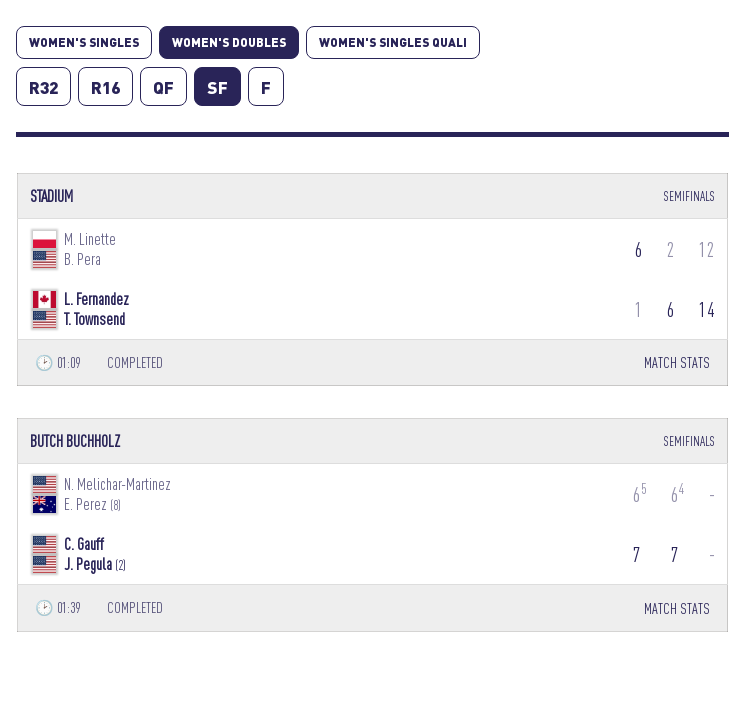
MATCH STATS (677, 362)
